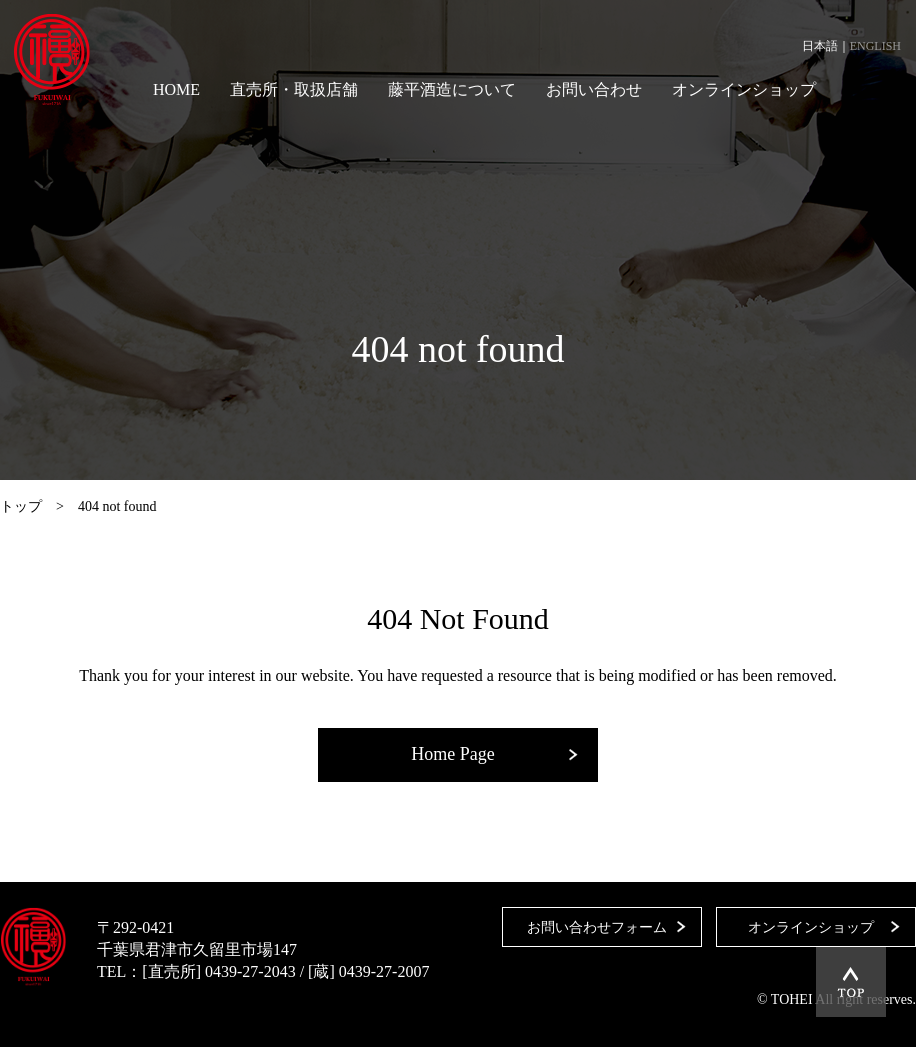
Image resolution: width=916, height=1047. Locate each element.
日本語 (820, 46)
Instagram (891, 90)
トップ (21, 506)
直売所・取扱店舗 (294, 89)
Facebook (856, 90)
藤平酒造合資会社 (52, 60)
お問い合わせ (594, 89)
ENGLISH (875, 46)
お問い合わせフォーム (597, 927)
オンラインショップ (744, 89)
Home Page (452, 754)
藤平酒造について (452, 89)
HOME (176, 89)
